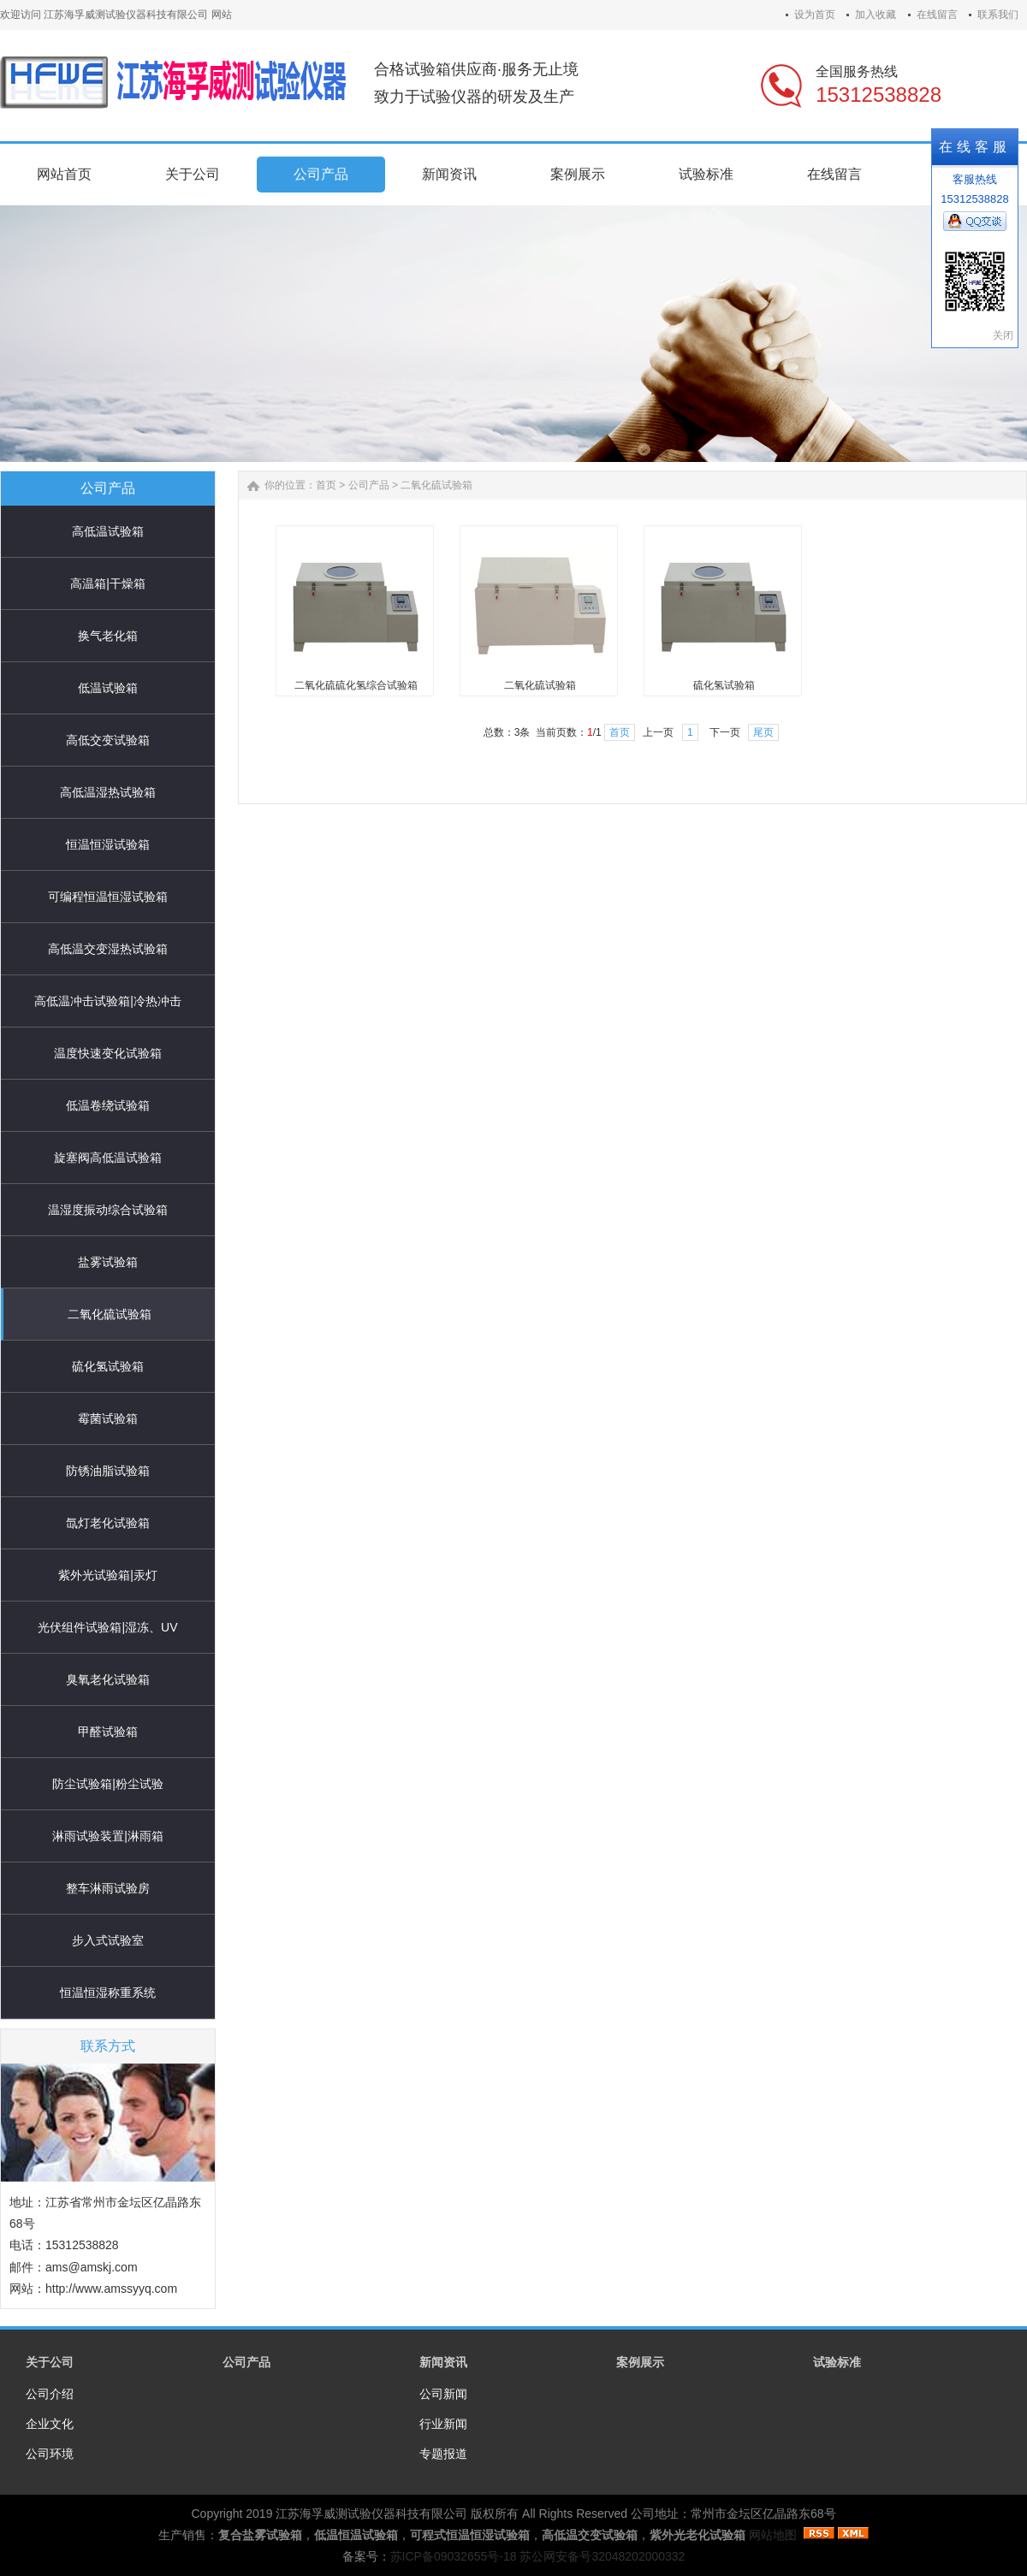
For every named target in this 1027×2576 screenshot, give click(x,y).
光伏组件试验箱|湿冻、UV (107, 1627)
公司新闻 (443, 2394)
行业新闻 (443, 2424)
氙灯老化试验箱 (108, 1523)
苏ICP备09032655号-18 (453, 2556)
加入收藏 (875, 15)
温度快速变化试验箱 (108, 1053)
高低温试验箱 (108, 531)
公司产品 (368, 485)
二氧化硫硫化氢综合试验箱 (356, 685)
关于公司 (50, 2362)
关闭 (1003, 335)
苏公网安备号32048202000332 (602, 2556)
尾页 (763, 732)
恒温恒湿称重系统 (108, 1992)
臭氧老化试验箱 (108, 1679)
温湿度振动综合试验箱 (108, 1210)
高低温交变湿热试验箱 (108, 949)
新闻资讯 (443, 2362)
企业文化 (50, 2424)
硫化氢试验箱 (108, 1366)
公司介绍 (50, 2394)
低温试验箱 (108, 688)
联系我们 (997, 15)
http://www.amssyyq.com (111, 2288)
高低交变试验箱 (108, 740)
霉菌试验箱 (108, 1418)
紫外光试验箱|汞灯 (107, 1575)
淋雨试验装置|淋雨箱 (107, 1836)
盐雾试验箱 (108, 1262)
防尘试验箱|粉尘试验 (107, 1784)
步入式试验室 (108, 1940)
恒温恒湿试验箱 (108, 844)
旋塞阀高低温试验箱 (108, 1157)
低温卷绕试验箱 (108, 1105)
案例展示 (640, 2362)
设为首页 (814, 15)
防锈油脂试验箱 (108, 1470)
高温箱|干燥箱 (107, 583)
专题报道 (443, 2454)
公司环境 (50, 2454)
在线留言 (937, 15)
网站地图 (773, 2535)
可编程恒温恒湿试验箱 (108, 896)
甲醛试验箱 (108, 1731)
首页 (326, 485)
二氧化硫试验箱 (109, 1314)
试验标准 (837, 2362)
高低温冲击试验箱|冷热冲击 (107, 1001)
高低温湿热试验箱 (108, 792)
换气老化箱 (108, 636)
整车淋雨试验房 (108, 1888)
